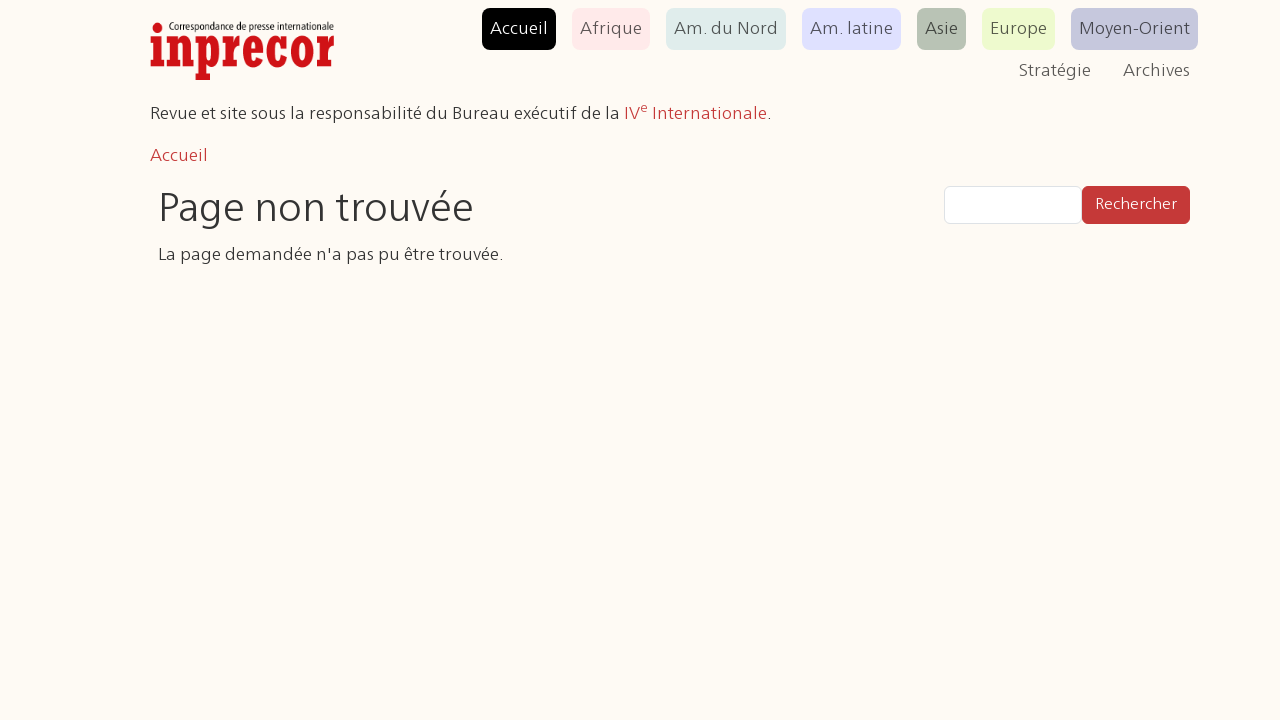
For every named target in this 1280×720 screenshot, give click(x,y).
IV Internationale (695, 114)
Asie (941, 29)
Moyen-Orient (1134, 29)
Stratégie (1055, 71)
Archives (1156, 71)
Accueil (519, 29)
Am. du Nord (726, 29)
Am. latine (851, 29)
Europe (1018, 29)
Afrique (611, 29)
